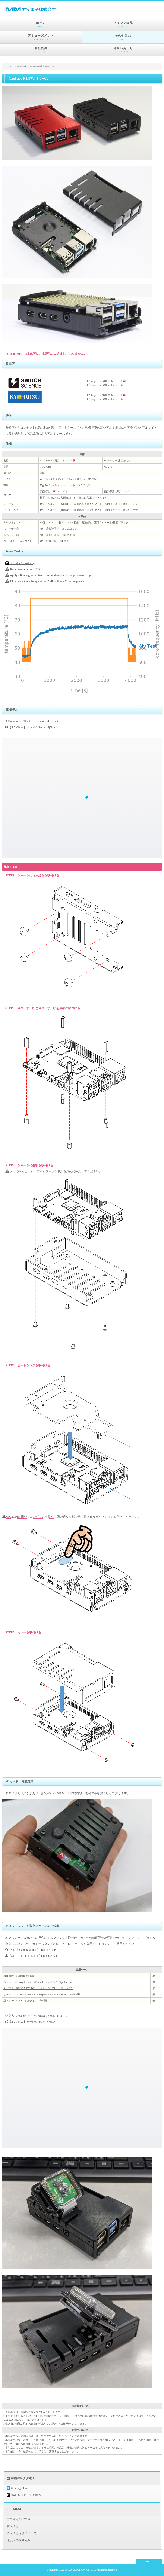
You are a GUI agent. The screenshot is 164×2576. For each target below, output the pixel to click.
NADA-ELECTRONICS (24, 2495)
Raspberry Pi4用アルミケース (106, 381)
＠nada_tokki (17, 2488)
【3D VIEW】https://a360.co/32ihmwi (30, 2022)
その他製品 (123, 37)
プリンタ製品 (123, 24)
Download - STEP (17, 721)
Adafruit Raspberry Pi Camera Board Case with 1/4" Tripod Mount (37, 1982)
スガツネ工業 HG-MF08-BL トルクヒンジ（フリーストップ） (38, 1988)
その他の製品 (20, 66)
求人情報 (13, 2526)
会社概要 (41, 50)
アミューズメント (41, 37)
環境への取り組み (19, 2540)
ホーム (41, 24)
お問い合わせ (123, 50)
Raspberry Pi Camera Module (18, 1975)
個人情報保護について (22, 2533)
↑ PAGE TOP (149, 2561)
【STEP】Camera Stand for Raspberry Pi (32, 1955)
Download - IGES (46, 721)
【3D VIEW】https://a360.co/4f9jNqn (30, 727)
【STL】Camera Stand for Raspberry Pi (31, 1949)
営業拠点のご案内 (19, 2519)
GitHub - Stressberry (19, 563)
